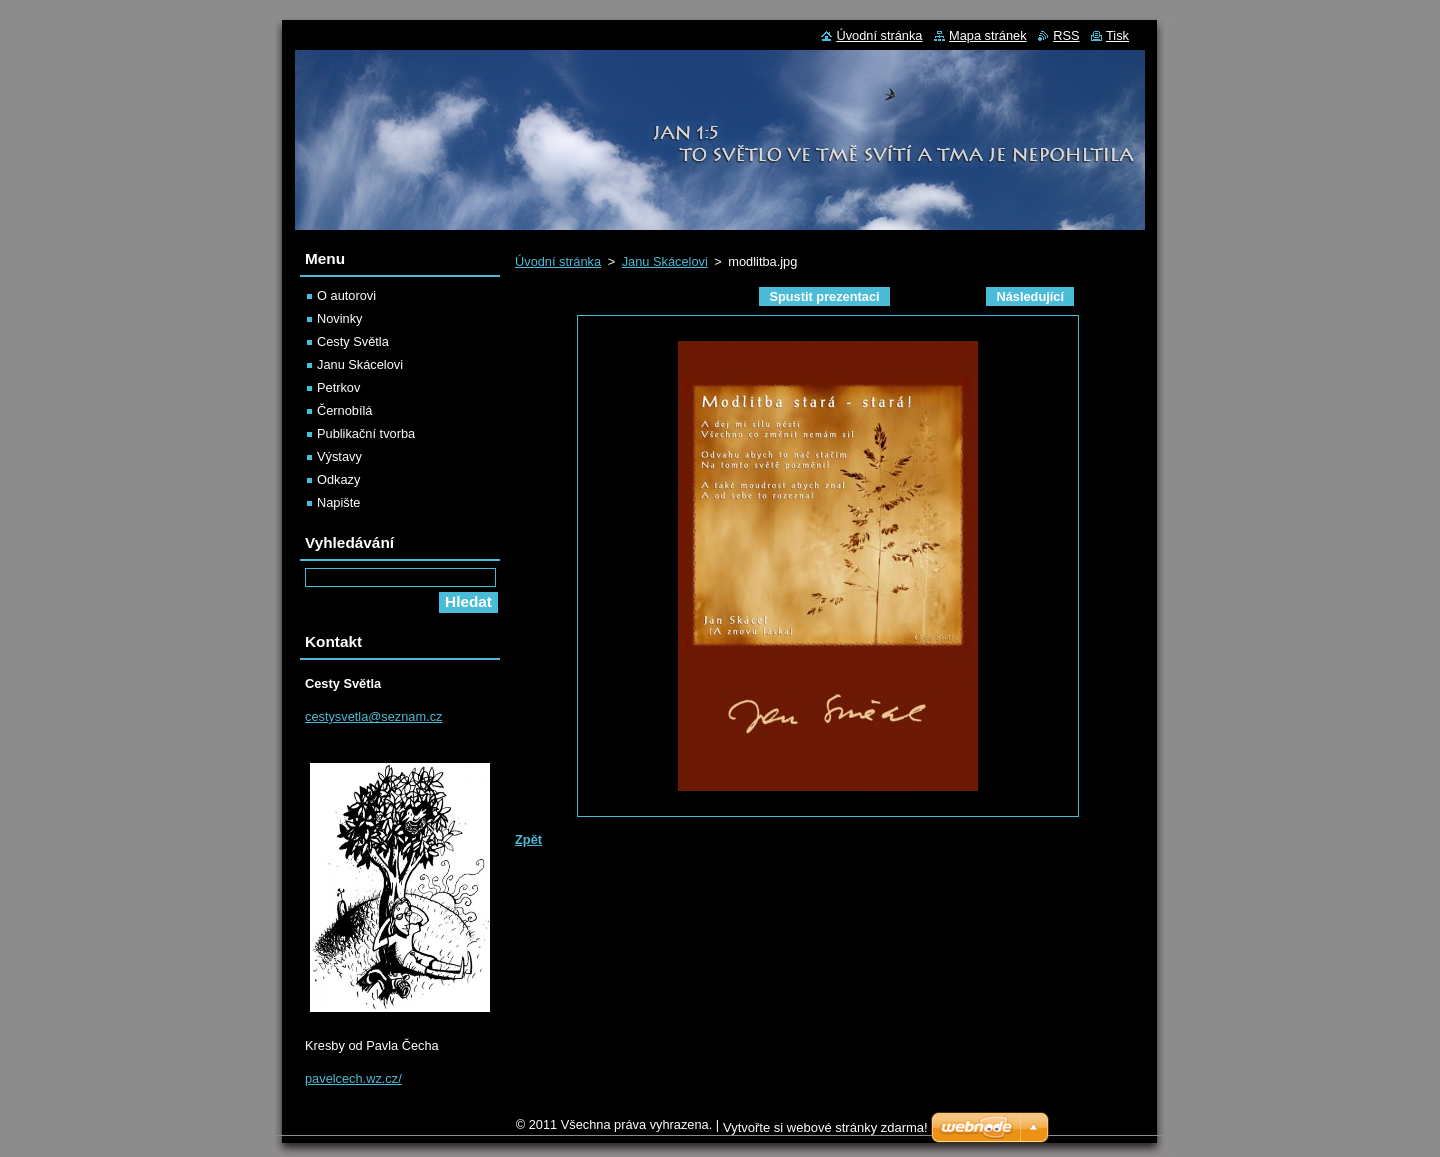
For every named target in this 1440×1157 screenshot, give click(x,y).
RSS (1066, 35)
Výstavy (339, 456)
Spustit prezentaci (824, 296)
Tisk (1117, 35)
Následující (1030, 296)
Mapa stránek (988, 35)
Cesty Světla (353, 341)
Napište (338, 502)
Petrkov (338, 387)
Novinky (340, 318)
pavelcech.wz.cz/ (353, 1078)
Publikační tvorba (366, 433)
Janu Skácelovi (665, 261)
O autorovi (346, 295)
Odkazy (338, 479)
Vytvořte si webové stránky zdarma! (825, 1127)
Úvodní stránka (558, 261)
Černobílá (345, 410)
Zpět (528, 839)
